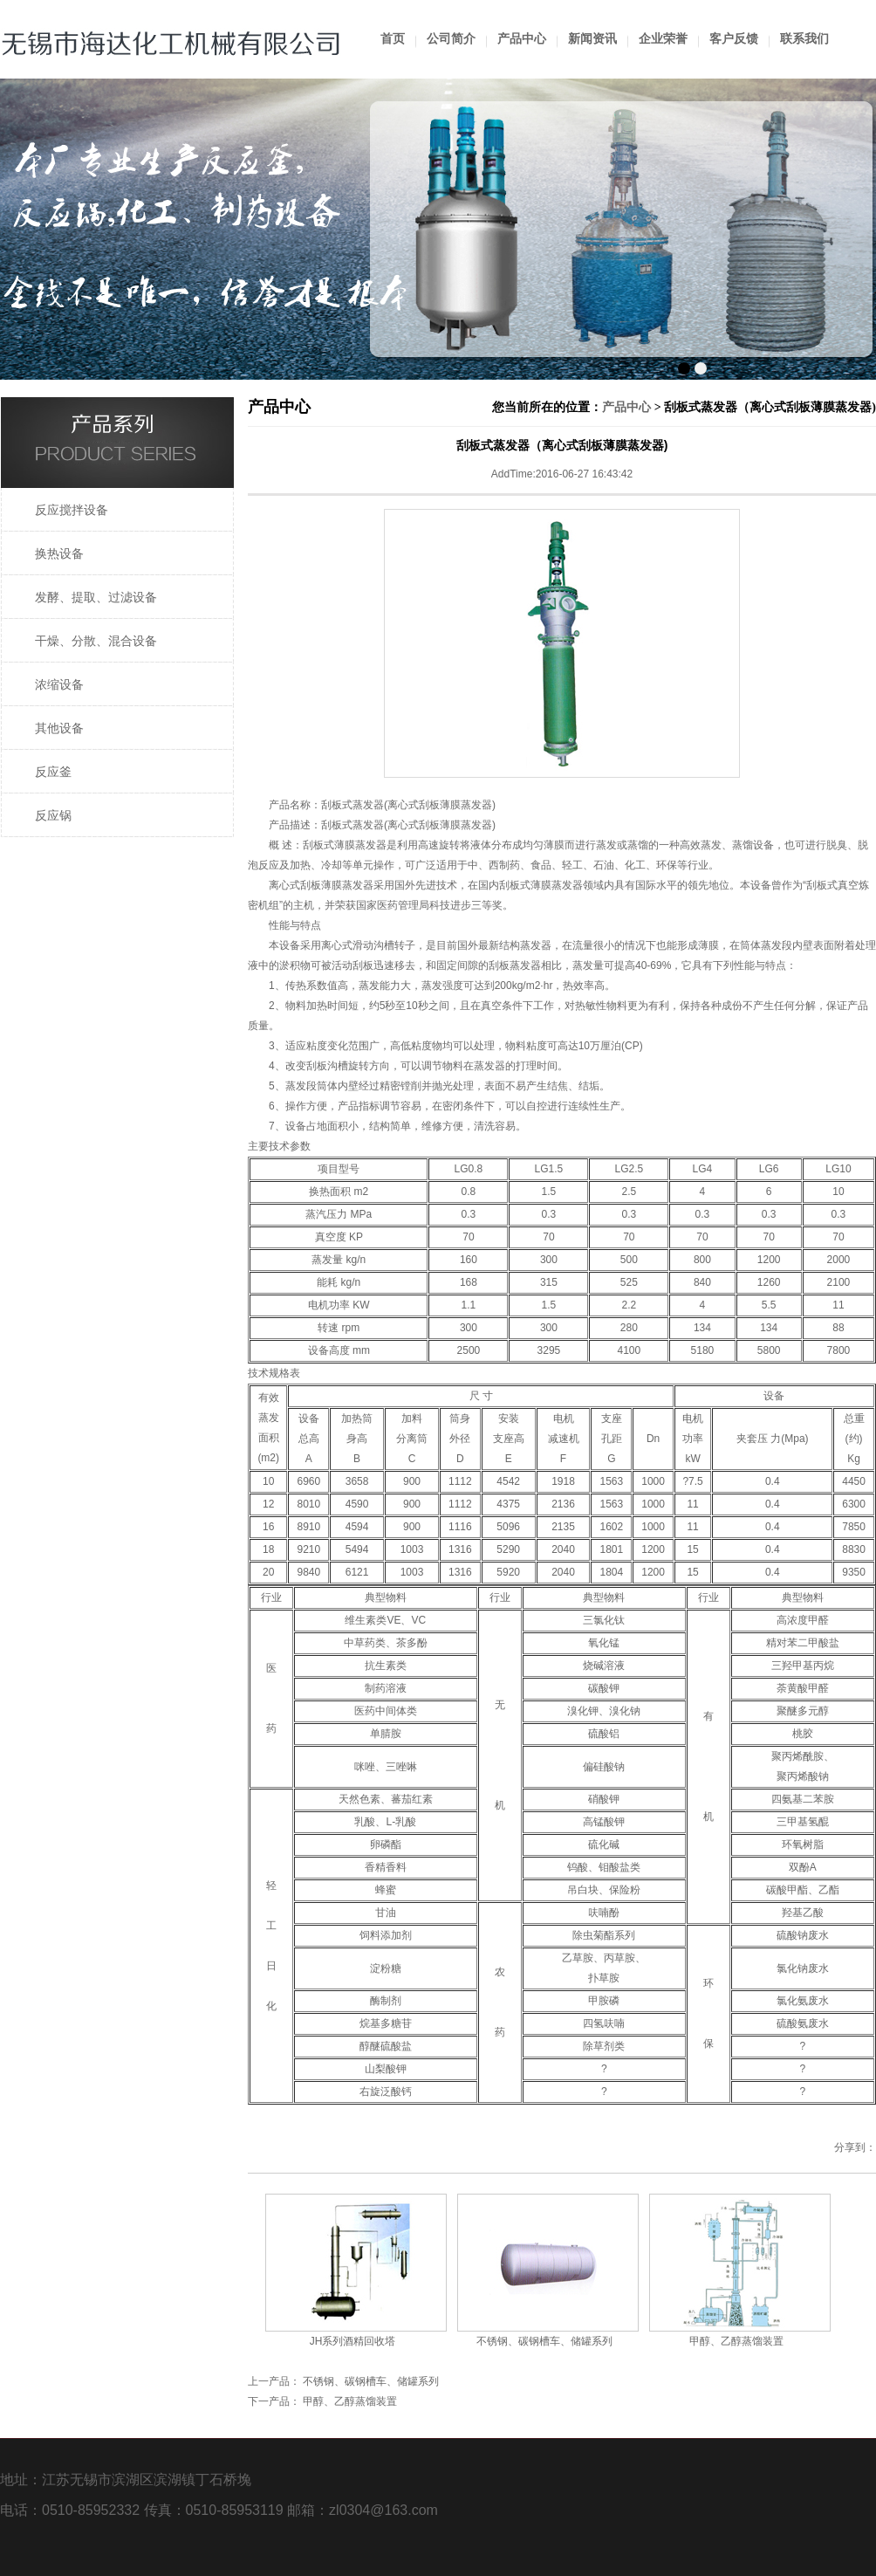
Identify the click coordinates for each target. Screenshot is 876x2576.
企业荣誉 (663, 38)
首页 (392, 38)
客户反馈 (733, 38)
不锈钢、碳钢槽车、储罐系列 (544, 2341)
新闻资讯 (592, 38)
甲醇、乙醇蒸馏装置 (736, 2341)
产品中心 (521, 38)
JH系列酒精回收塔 (353, 2341)
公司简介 (451, 38)
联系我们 (804, 38)
